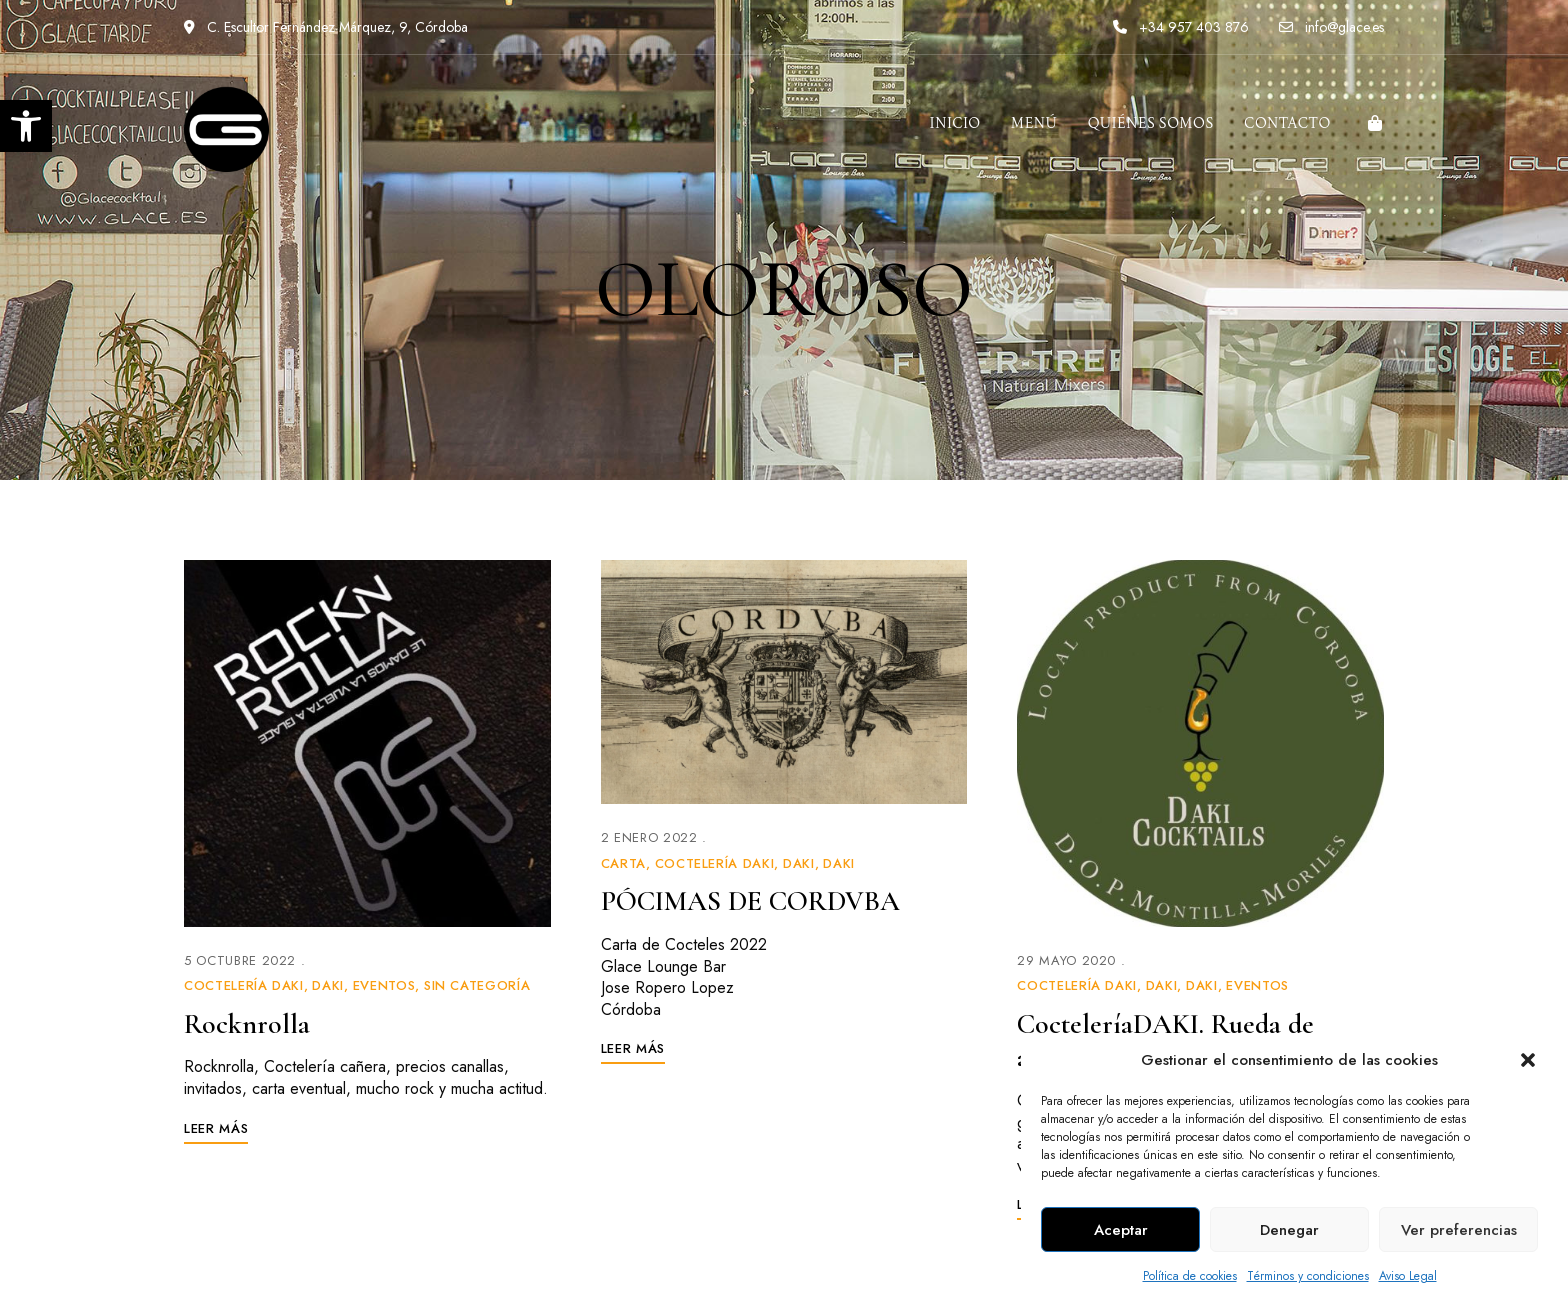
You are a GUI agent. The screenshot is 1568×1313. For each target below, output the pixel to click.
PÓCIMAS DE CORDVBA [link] (750, 901)
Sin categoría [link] (477, 985)
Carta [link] (623, 863)
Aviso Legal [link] (1408, 1276)
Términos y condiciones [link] (1308, 1276)
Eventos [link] (384, 985)
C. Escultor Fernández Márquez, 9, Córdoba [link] (326, 27)
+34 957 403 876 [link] (1181, 27)
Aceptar (1121, 1230)
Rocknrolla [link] (247, 1024)
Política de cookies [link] (1190, 1276)
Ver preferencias (1459, 1230)
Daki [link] (328, 985)
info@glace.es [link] (1331, 27)
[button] (1528, 1060)
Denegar (1289, 1230)
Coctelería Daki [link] (244, 985)
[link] (26, 126)
